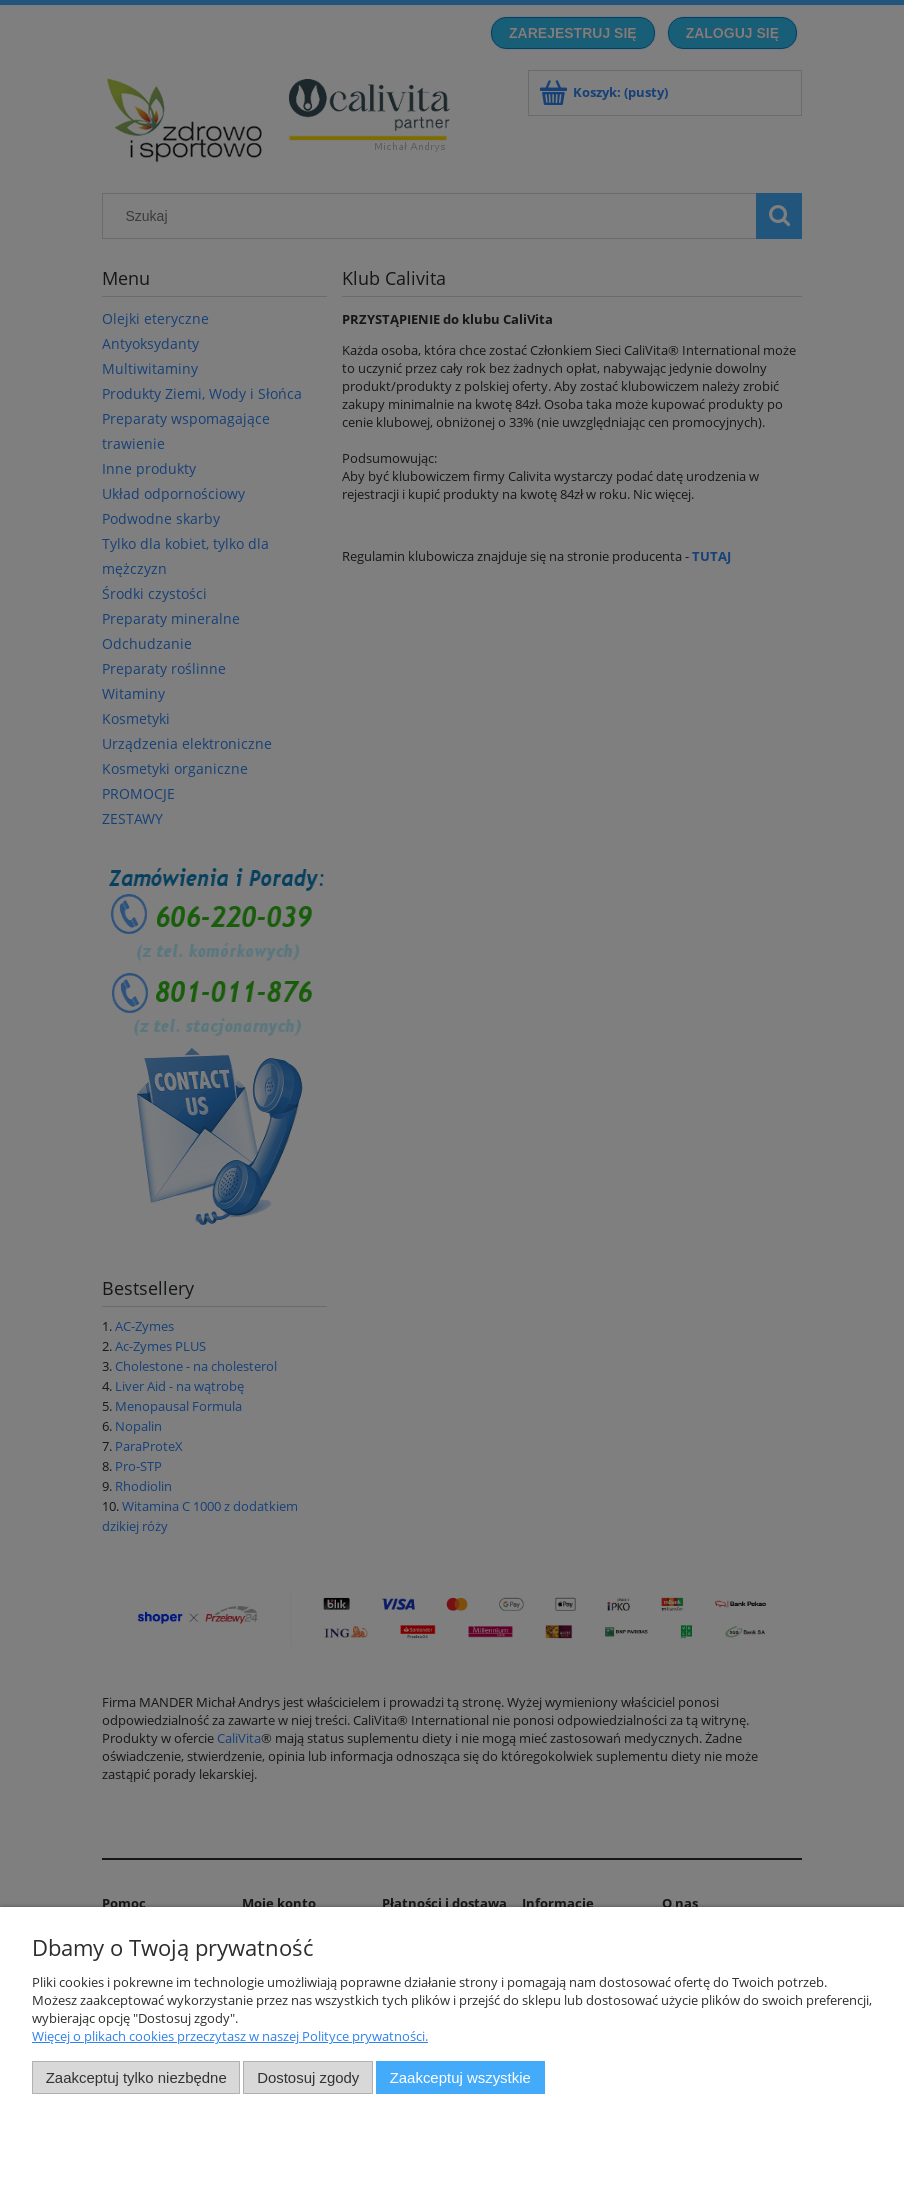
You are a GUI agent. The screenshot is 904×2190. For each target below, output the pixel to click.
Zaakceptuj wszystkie (460, 2077)
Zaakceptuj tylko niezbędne (136, 2077)
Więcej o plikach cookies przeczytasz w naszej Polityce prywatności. (230, 2036)
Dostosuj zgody (308, 2077)
